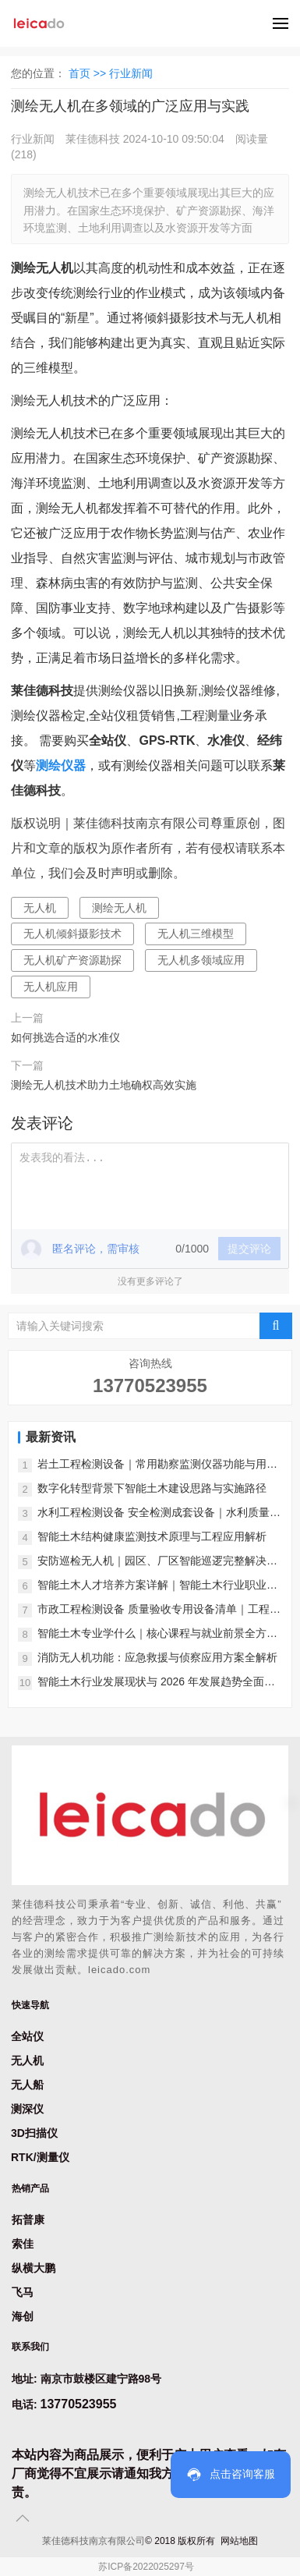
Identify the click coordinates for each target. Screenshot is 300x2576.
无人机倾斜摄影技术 (72, 933)
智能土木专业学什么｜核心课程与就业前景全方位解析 (157, 1634)
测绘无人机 (119, 908)
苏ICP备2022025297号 (146, 2566)
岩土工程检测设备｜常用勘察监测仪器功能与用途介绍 (157, 1465)
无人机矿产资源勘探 (72, 960)
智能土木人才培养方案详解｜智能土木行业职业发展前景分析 (157, 1586)
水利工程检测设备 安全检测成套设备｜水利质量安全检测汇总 (159, 1513)
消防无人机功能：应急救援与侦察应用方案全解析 (157, 1657)
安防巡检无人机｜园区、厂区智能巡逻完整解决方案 (157, 1561)
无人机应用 (50, 986)
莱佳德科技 (92, 139)
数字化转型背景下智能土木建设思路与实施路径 (151, 1488)
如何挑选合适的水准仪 (65, 1037)
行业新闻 (131, 73)
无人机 (39, 908)
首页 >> (89, 73)
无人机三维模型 (195, 933)
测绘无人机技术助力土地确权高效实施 (103, 1085)
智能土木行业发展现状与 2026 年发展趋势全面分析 (156, 1682)
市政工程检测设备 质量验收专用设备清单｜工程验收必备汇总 (159, 1610)
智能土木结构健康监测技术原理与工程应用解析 (151, 1536)
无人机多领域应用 (201, 960)
